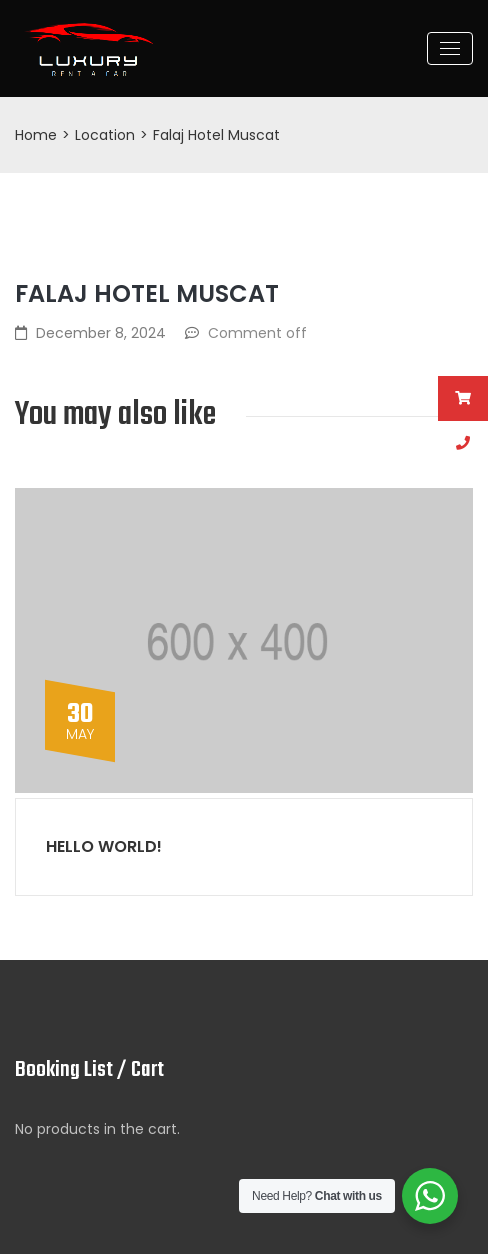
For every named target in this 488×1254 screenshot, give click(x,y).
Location (105, 135)
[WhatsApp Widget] (430, 1196)
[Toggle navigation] (450, 48)
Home (36, 135)
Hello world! (104, 846)
